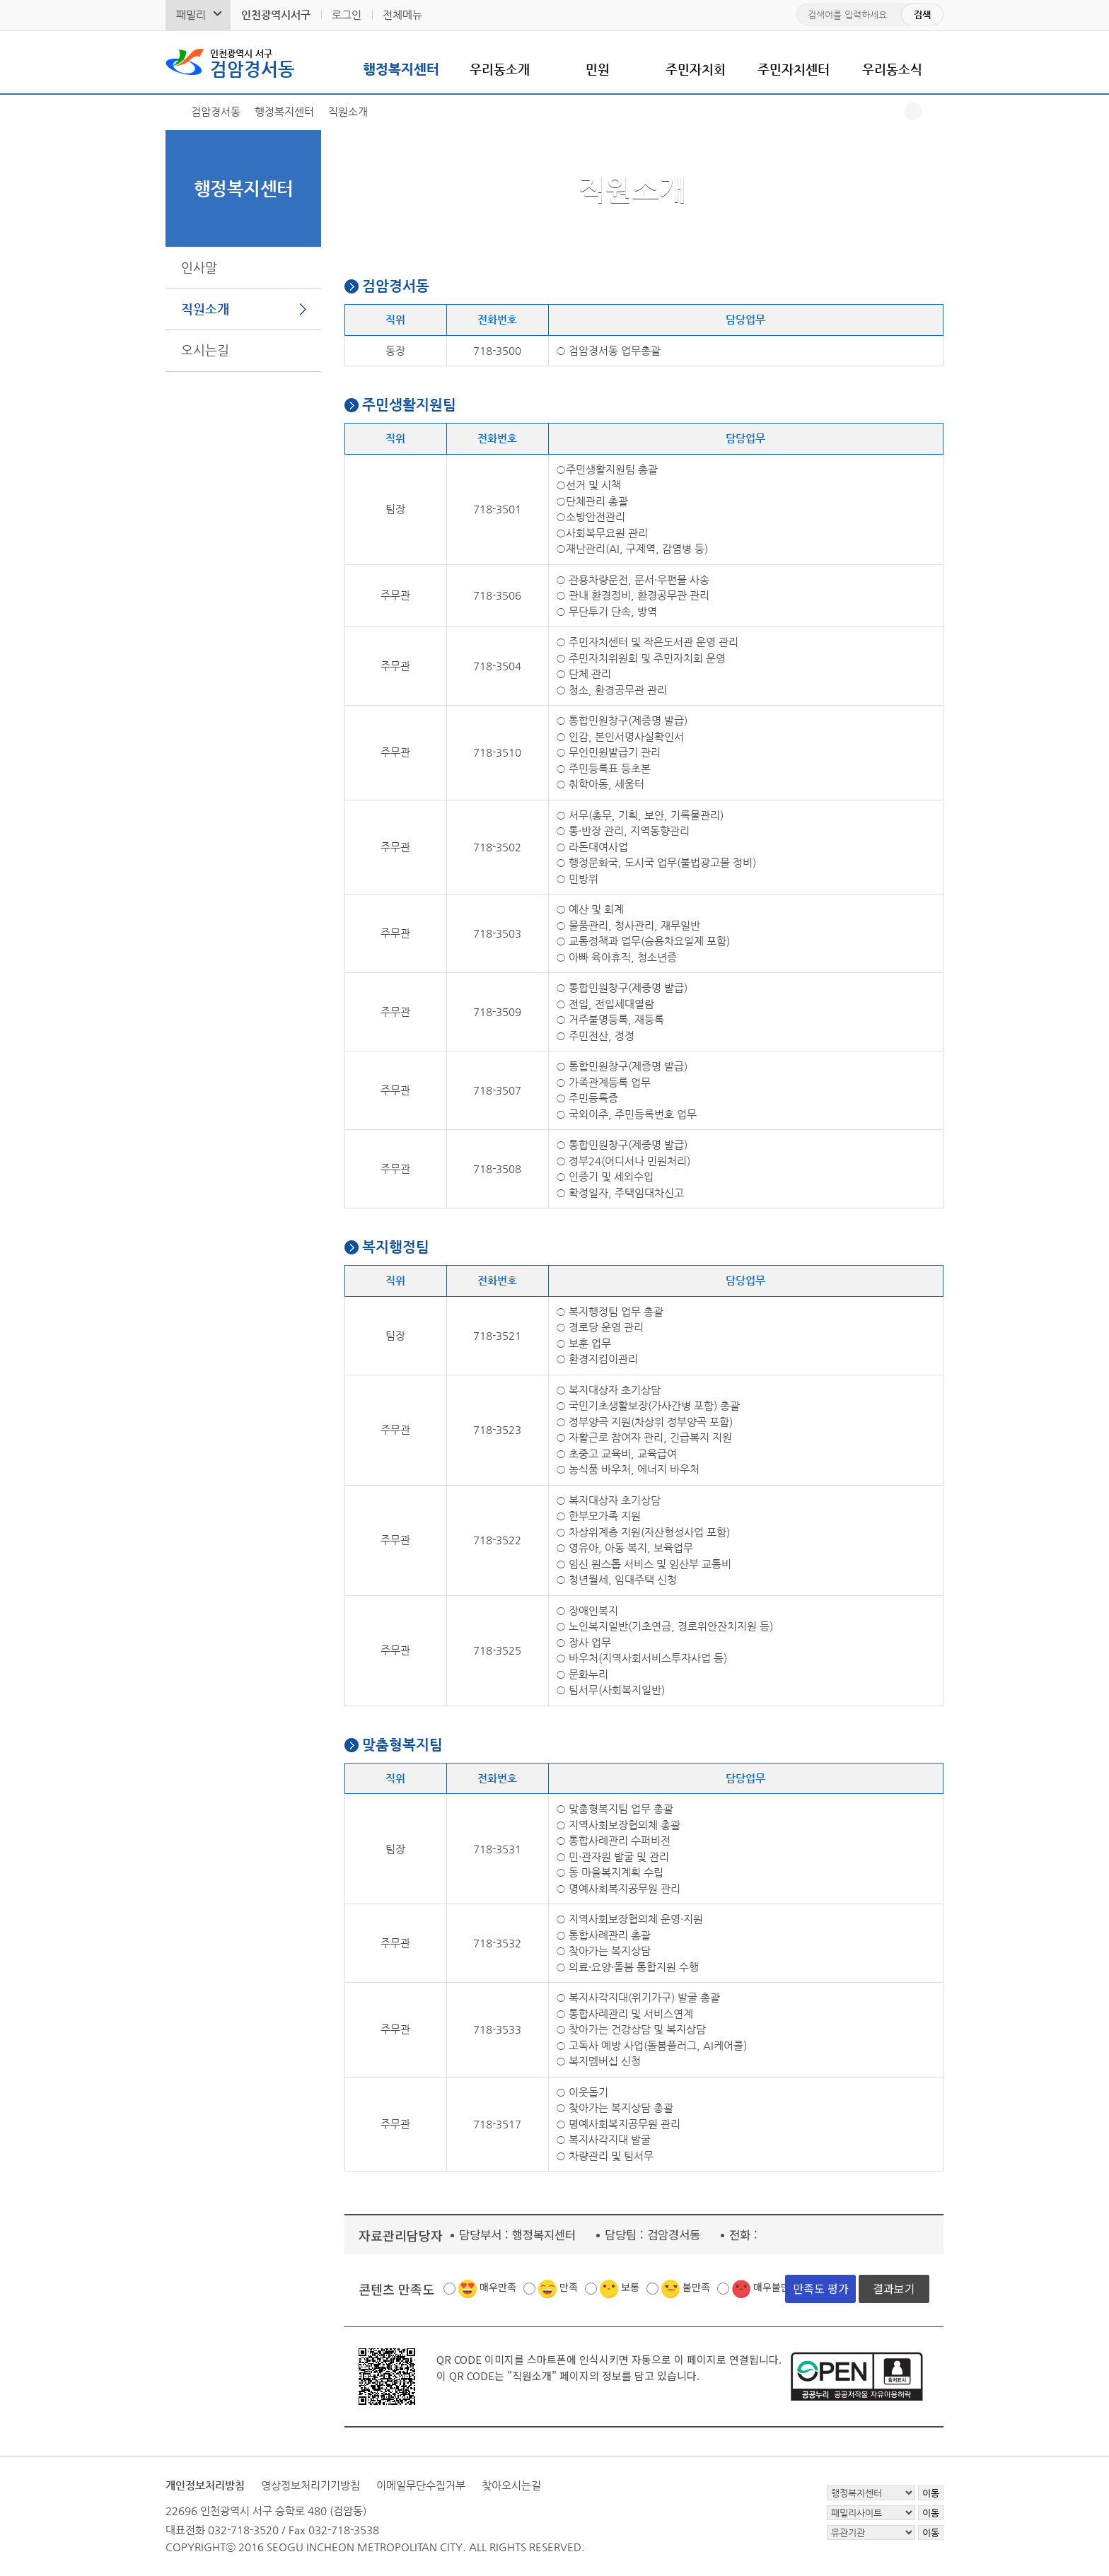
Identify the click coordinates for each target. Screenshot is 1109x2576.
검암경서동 (252, 62)
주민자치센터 (793, 69)
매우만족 (498, 2287)
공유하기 (913, 111)
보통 (630, 2287)
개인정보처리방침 (205, 2485)
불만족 (696, 2287)
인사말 (199, 267)
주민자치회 (696, 69)
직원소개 (205, 308)
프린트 (934, 111)
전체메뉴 (402, 14)
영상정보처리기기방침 (310, 2485)
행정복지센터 (401, 69)
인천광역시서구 (275, 14)
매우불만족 (776, 2287)
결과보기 (894, 2288)
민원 (598, 69)
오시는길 (205, 349)
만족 (568, 2287)
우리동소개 (500, 69)
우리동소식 (892, 69)
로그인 (346, 14)
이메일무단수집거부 (420, 2485)
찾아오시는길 (511, 2485)
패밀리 (191, 14)
